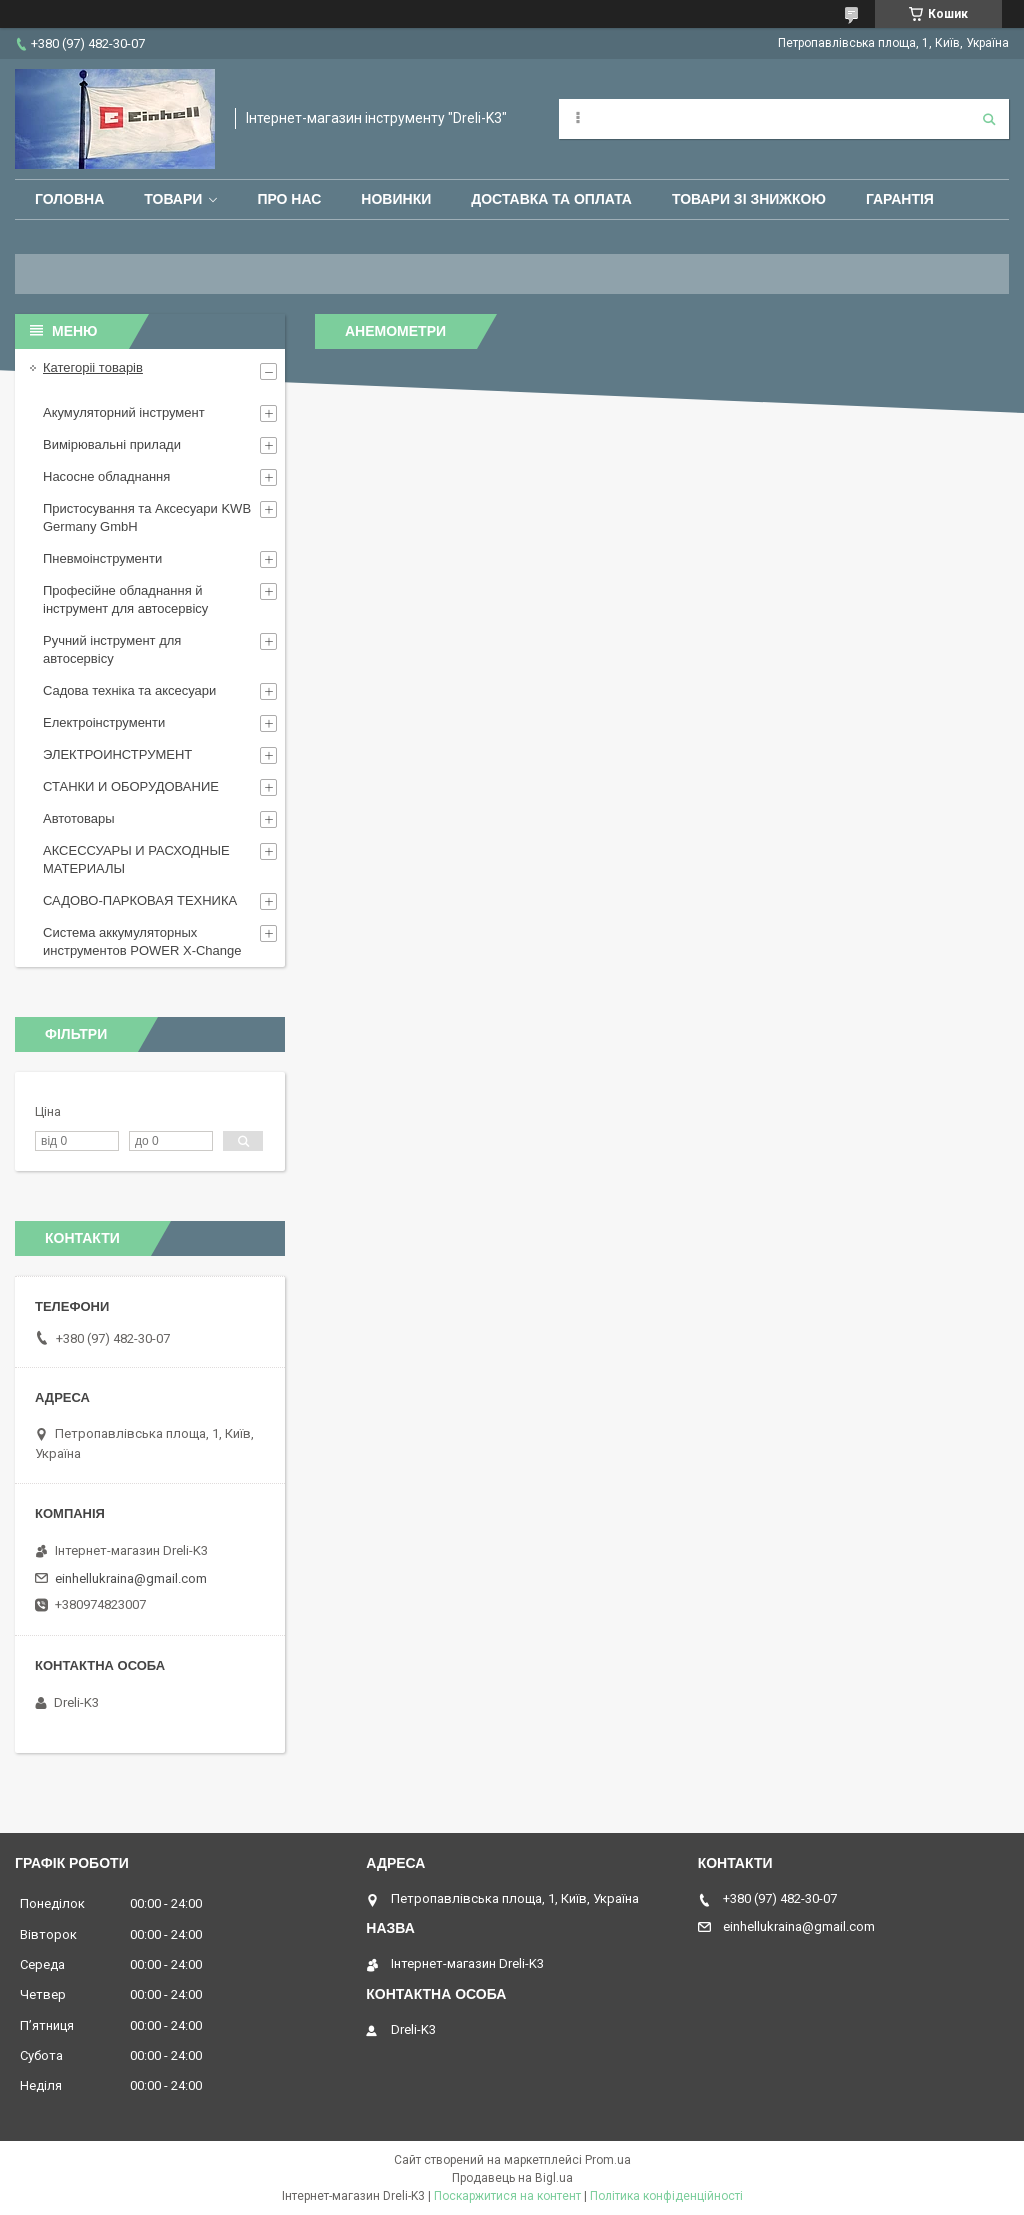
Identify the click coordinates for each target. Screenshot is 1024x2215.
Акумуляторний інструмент (124, 412)
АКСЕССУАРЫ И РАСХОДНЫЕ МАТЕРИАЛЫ (136, 859)
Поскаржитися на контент (507, 2196)
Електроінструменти (104, 722)
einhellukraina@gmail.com (131, 1578)
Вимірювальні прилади (112, 444)
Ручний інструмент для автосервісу (112, 649)
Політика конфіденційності (666, 2196)
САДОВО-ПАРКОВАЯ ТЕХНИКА (140, 900)
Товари (173, 199)
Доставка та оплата (551, 199)
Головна (69, 199)
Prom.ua (608, 2160)
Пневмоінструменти (102, 558)
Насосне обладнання (106, 476)
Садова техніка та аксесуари (129, 690)
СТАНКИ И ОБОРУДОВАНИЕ (131, 786)
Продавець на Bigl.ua (512, 2178)
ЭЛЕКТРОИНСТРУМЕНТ (117, 754)
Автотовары (79, 818)
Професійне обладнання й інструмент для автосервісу (125, 599)
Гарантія (900, 199)
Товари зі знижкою (749, 199)
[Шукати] (989, 119)
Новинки (396, 199)
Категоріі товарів (93, 367)
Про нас (289, 199)
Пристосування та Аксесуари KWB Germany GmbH (147, 517)
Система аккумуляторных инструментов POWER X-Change (142, 941)
